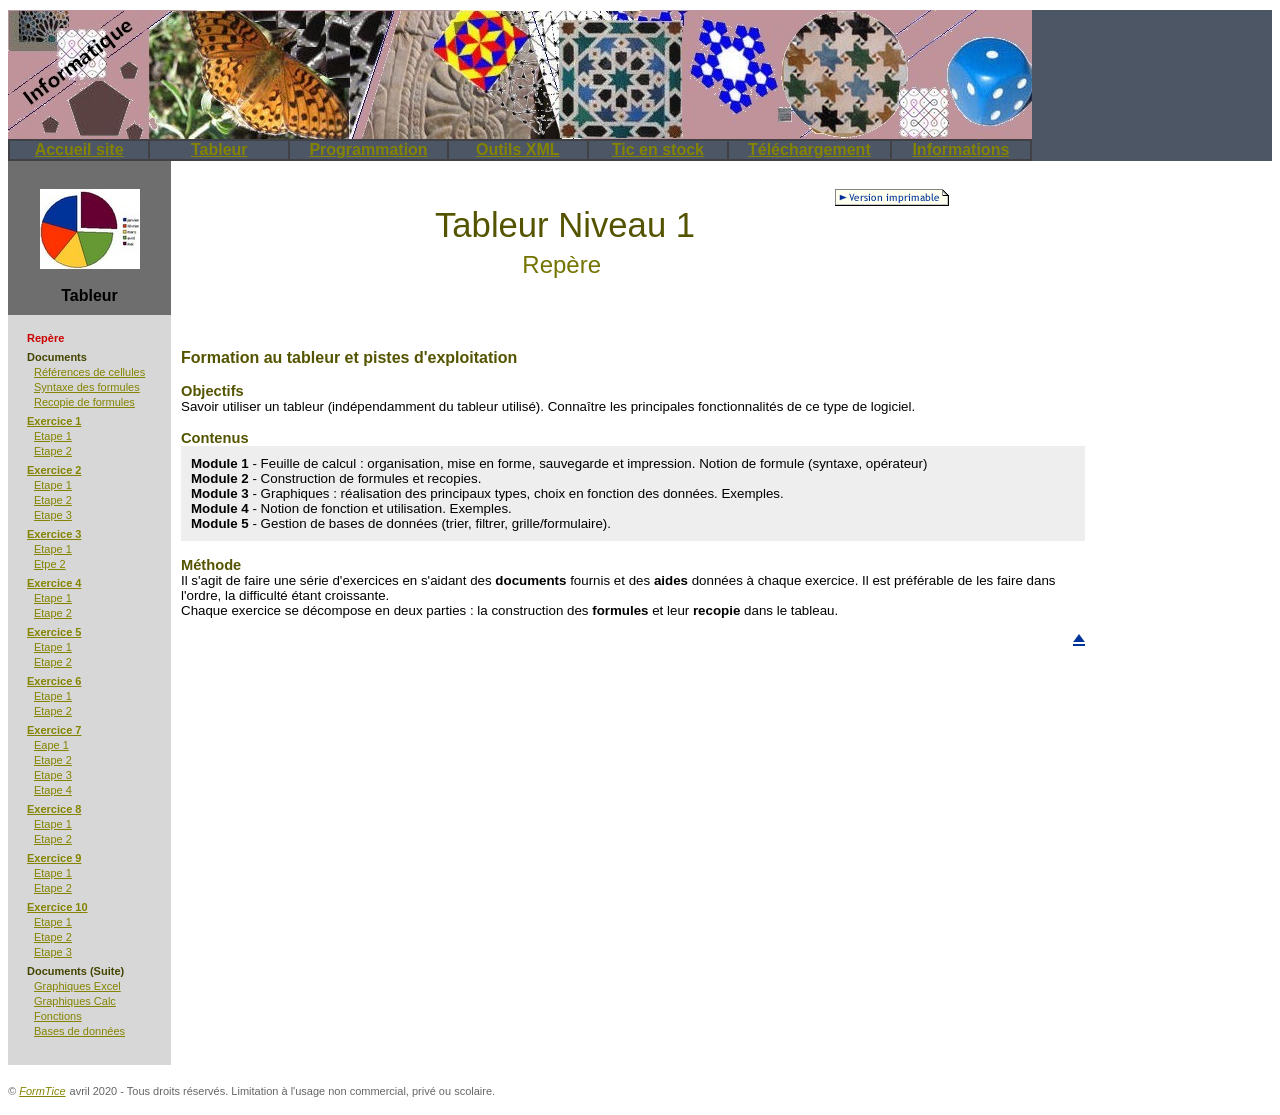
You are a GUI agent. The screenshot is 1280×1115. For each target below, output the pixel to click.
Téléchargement (809, 149)
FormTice (42, 1091)
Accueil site (79, 149)
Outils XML (518, 149)
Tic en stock (658, 149)
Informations (960, 149)
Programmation (368, 149)
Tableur (219, 149)
